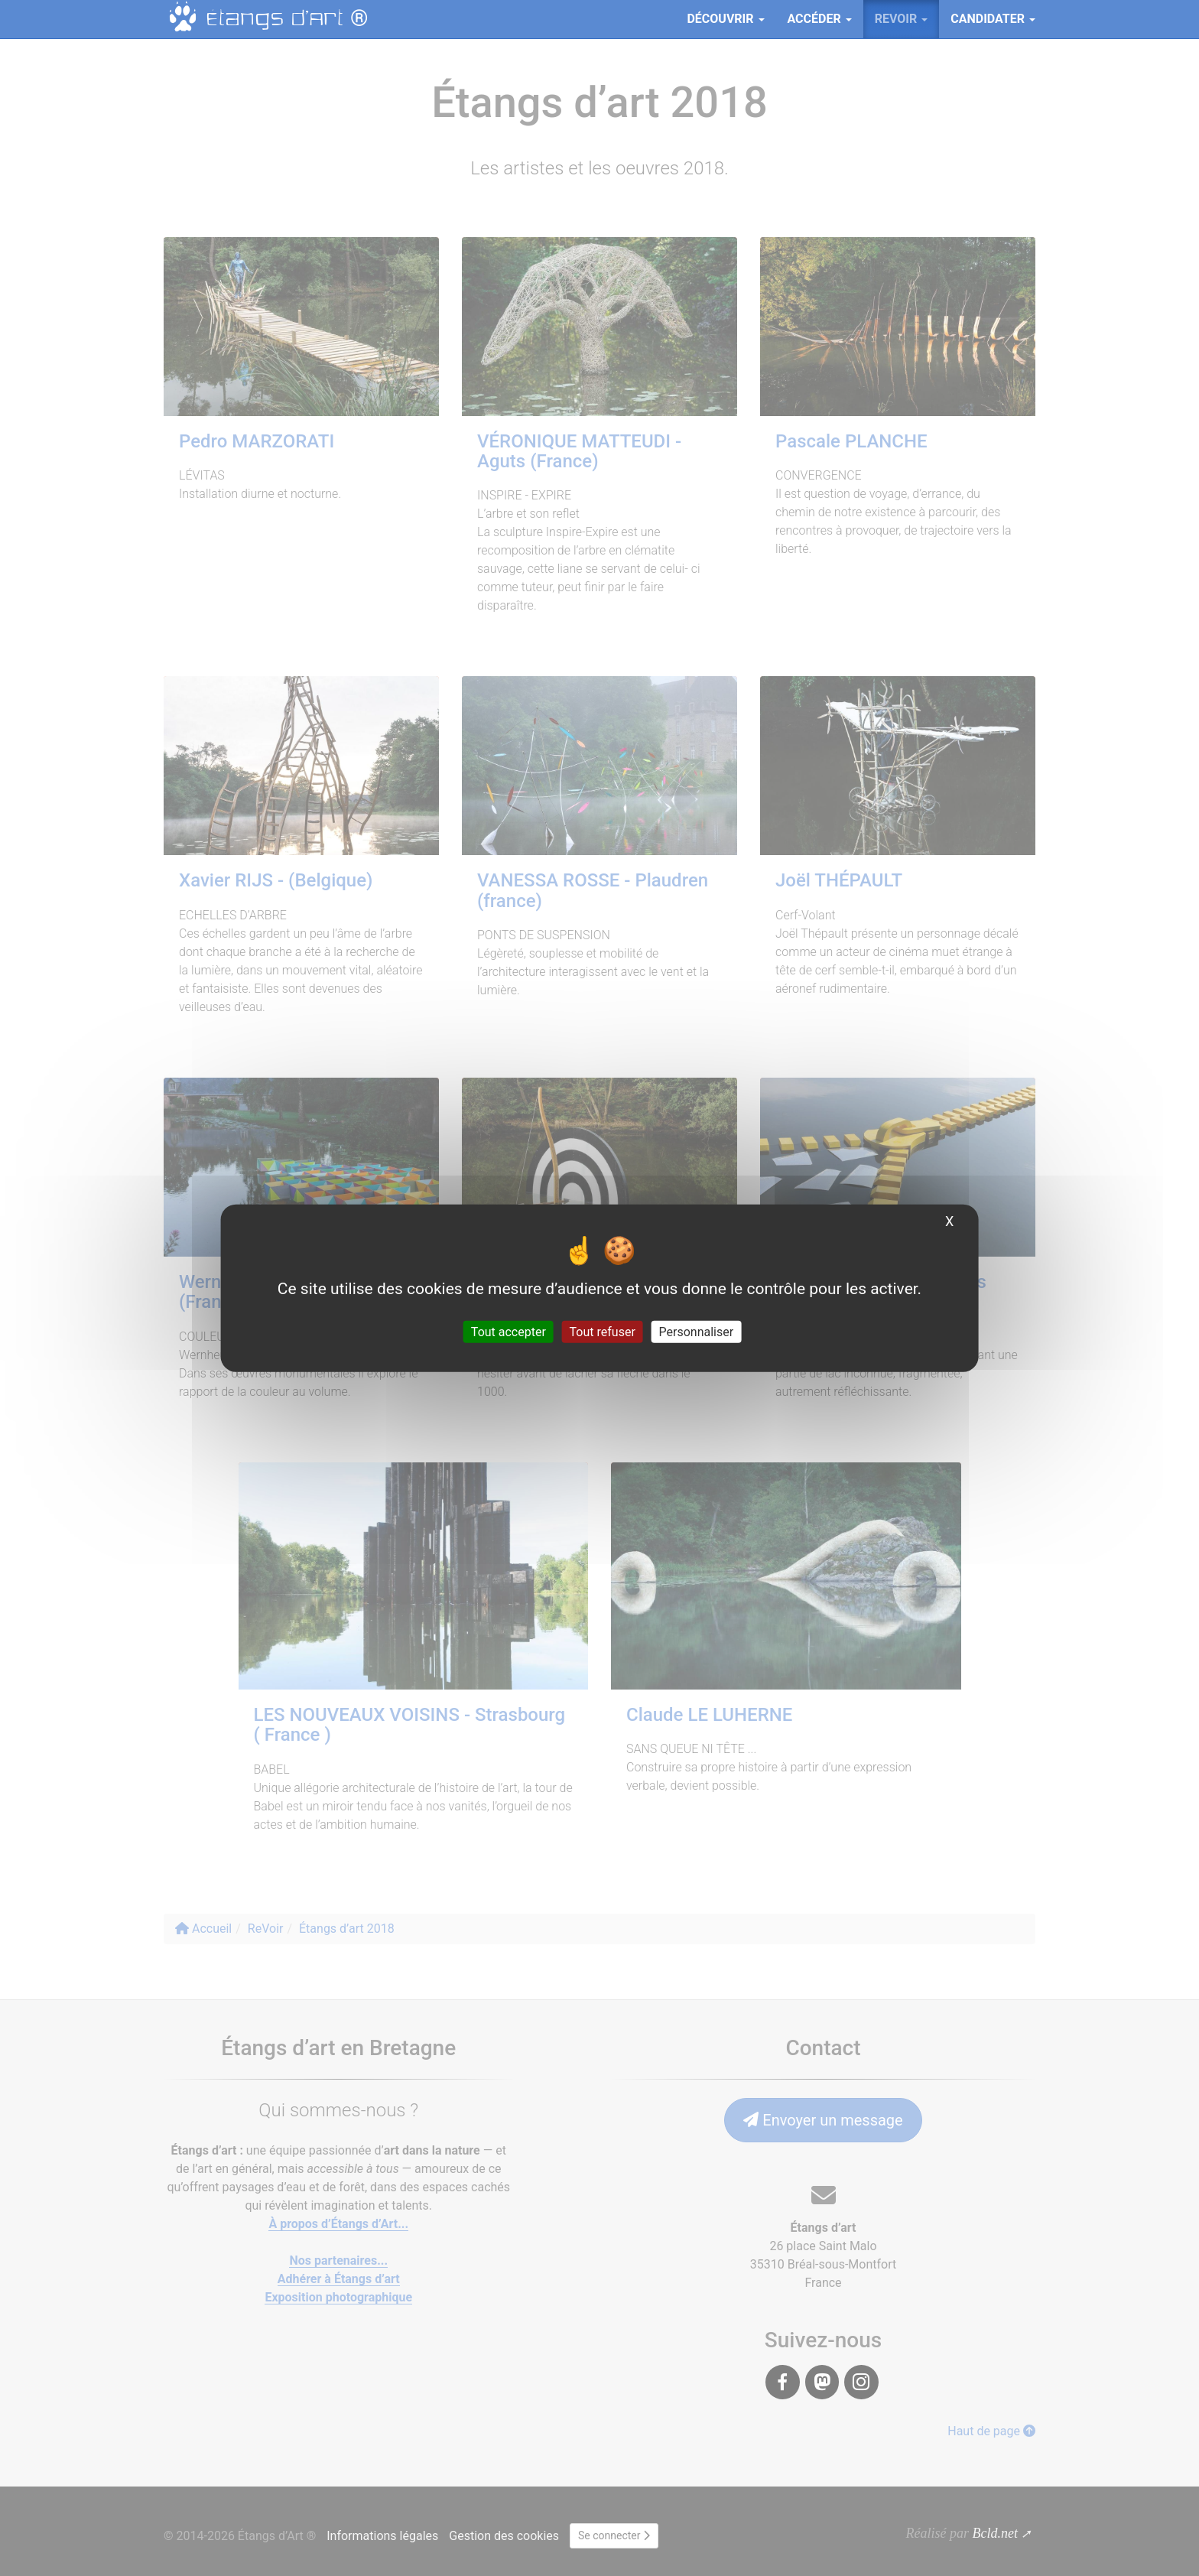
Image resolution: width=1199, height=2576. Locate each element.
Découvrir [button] (725, 18)
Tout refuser (602, 1331)
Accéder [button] (820, 18)
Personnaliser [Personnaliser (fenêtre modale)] (696, 1331)
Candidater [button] (992, 18)
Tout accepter (508, 1331)
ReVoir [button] (901, 18)
